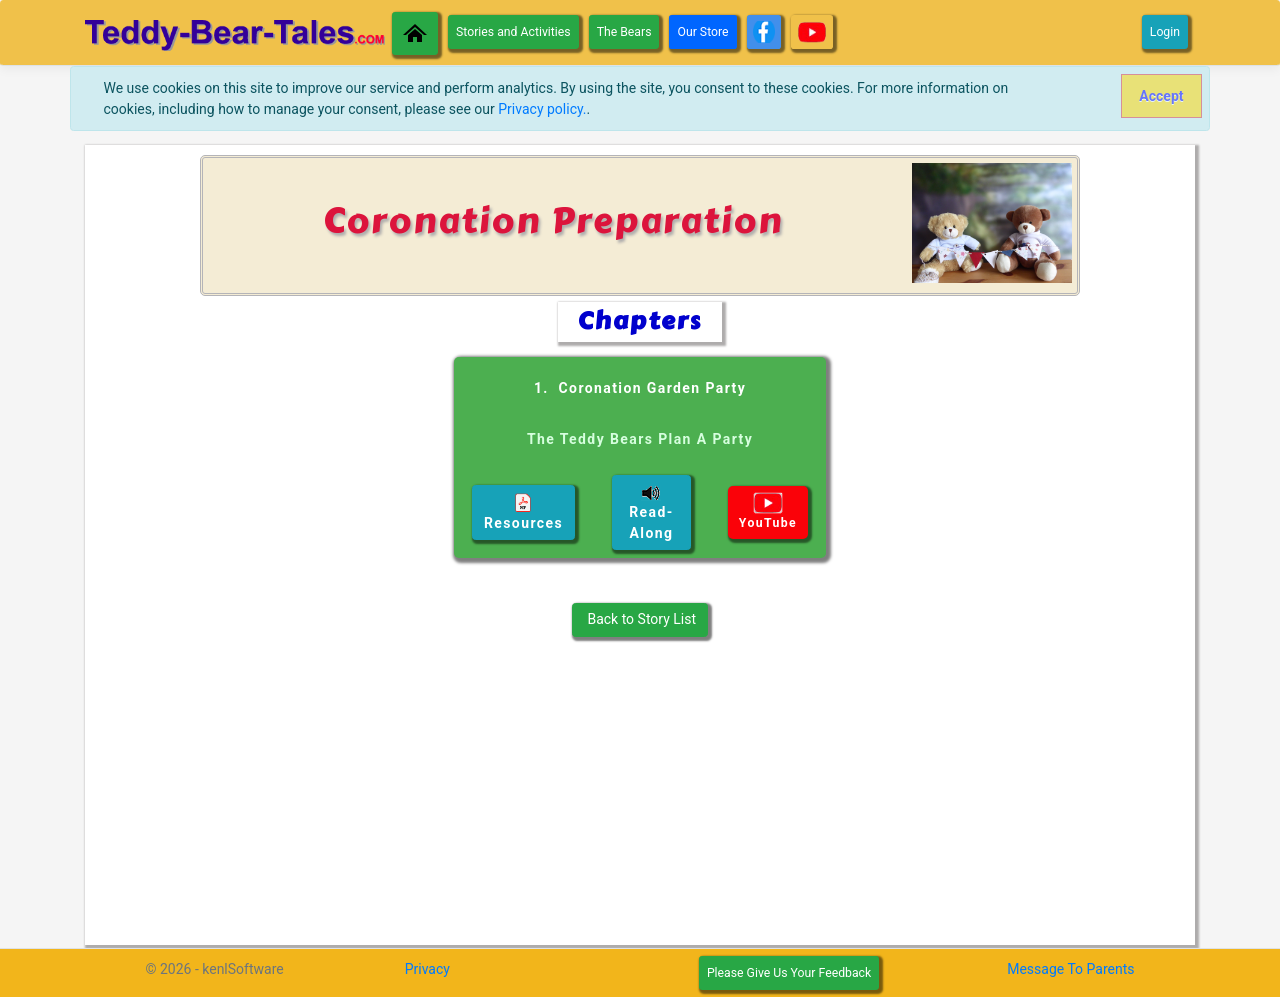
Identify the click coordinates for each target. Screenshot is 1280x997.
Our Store (702, 32)
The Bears (624, 32)
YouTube (767, 511)
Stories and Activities (513, 32)
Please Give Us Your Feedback (789, 973)
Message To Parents (1070, 969)
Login (1165, 32)
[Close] (1161, 96)
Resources (523, 512)
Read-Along (651, 512)
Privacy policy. (542, 109)
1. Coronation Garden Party (639, 425)
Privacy (427, 969)
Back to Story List (640, 619)
